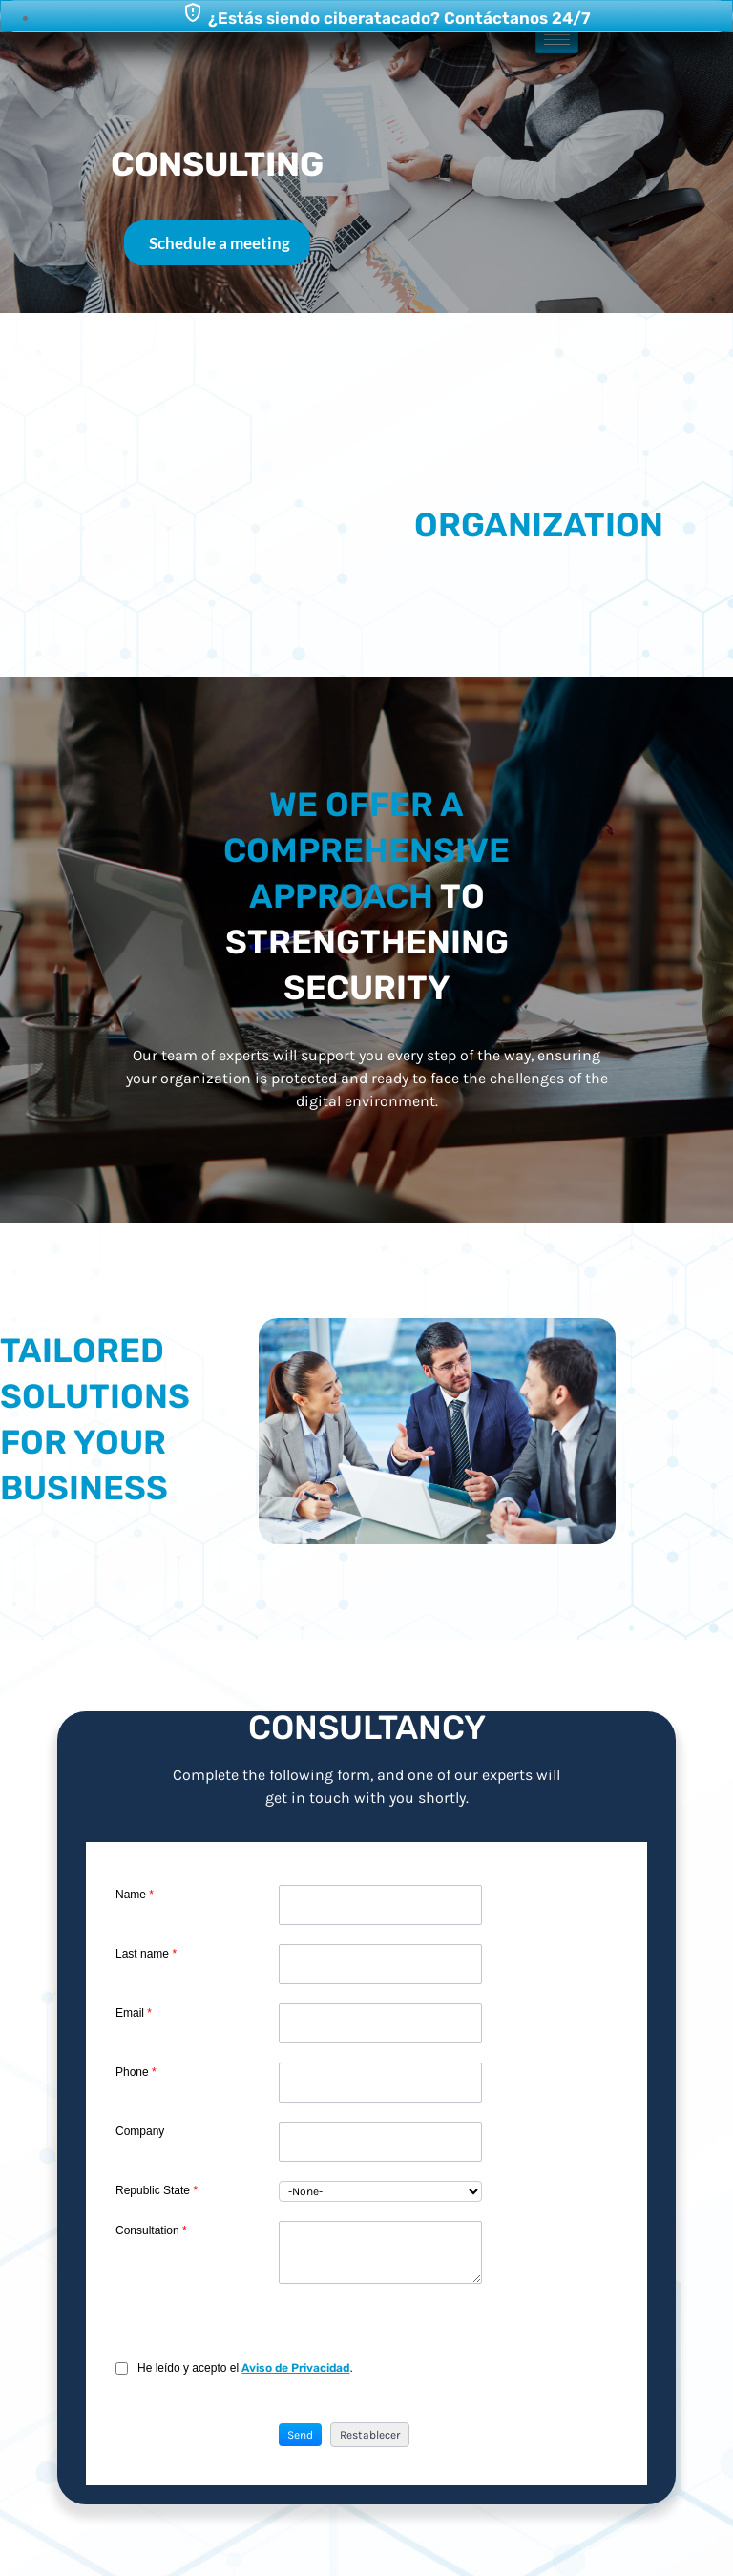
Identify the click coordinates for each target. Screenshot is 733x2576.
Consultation (151, 2230)
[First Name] (380, 1905)
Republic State (156, 2190)
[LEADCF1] (380, 2252)
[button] (300, 2434)
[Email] (380, 2023)
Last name (146, 1953)
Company (139, 2131)
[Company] (380, 2142)
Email (133, 2013)
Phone (136, 2072)
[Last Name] (380, 1964)
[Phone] (380, 2083)
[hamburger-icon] (556, 39)
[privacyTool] (121, 2368)
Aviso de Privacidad (295, 2368)
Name (134, 1894)
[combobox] (380, 2191)
